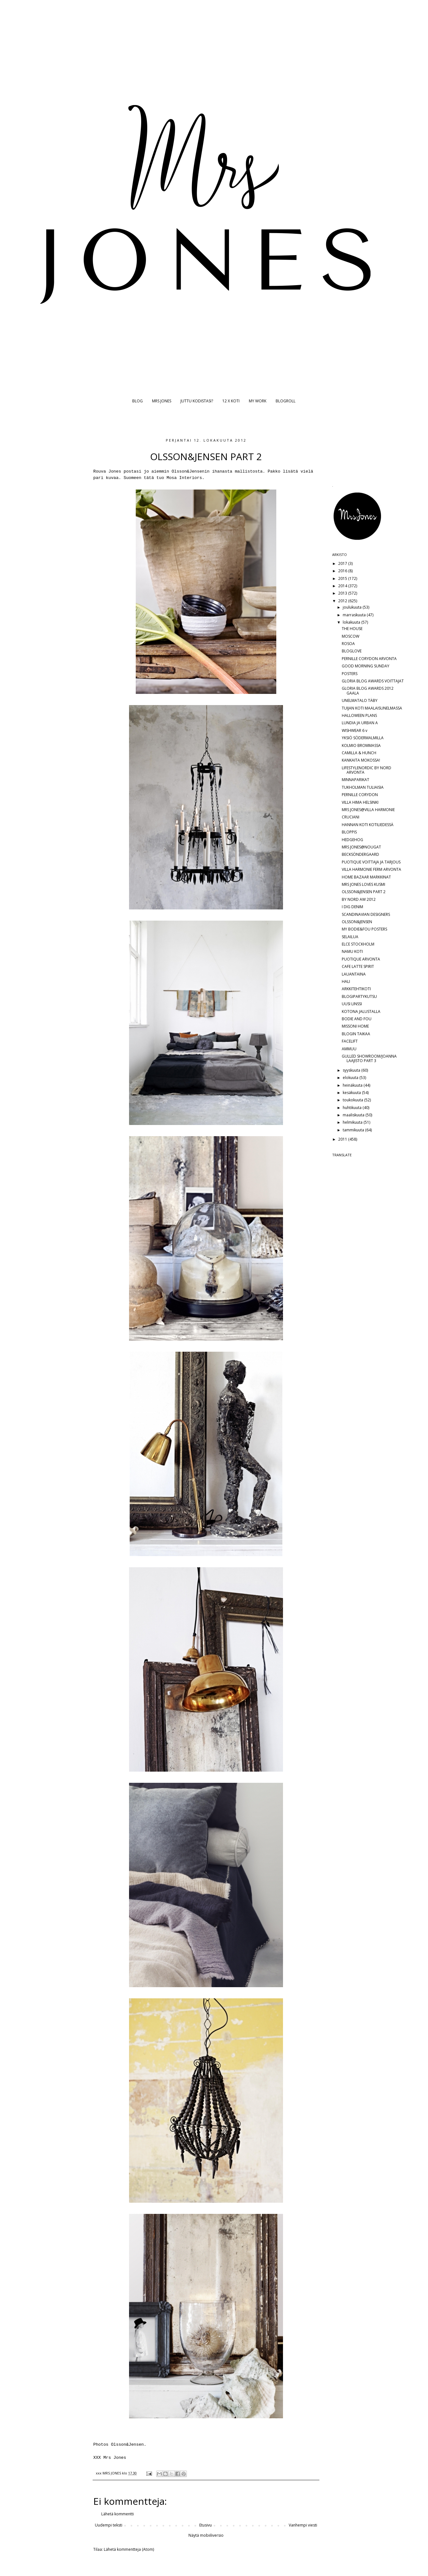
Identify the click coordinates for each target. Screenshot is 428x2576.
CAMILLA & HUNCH (359, 753)
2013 (343, 593)
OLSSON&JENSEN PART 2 (364, 891)
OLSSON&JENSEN (357, 921)
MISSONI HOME (355, 1026)
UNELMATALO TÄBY (360, 700)
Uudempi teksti (108, 2525)
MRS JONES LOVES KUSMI (363, 884)
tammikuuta (354, 1130)
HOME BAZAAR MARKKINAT (366, 877)
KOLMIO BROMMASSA (361, 745)
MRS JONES (161, 401)
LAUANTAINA (354, 974)
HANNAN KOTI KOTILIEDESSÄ (368, 824)
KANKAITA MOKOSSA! (361, 760)
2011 (343, 1139)
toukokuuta (353, 1100)
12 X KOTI (231, 401)
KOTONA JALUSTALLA (361, 1011)
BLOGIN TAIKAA (356, 1034)
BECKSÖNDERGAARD (360, 854)
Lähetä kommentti (117, 2514)
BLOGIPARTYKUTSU (359, 996)
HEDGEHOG (352, 839)
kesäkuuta (352, 1092)
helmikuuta (353, 1122)
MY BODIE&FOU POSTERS (364, 929)
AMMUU (349, 1049)
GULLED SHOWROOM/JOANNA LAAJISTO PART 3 (369, 1058)
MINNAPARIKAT (355, 779)
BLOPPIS (349, 832)
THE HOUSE (352, 628)
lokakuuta (352, 622)
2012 (343, 601)
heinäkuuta (353, 1085)
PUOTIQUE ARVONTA (361, 959)
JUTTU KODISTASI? (196, 401)
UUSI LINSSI (352, 1004)
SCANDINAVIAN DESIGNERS (366, 914)
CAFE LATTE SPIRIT (358, 966)
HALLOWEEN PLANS (359, 715)
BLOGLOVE (352, 651)
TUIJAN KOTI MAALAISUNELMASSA (372, 708)
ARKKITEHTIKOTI (356, 989)
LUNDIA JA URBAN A (360, 723)
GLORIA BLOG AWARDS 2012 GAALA (368, 690)
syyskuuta (352, 1070)
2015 (343, 578)
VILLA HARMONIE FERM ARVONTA (371, 869)
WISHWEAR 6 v (354, 730)
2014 (343, 586)
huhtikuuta (353, 1107)
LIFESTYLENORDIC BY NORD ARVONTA (366, 770)
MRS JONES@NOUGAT (361, 847)
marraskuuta (355, 615)
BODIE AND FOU (356, 1019)
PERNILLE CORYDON (360, 794)
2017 (343, 563)
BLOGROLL (285, 401)
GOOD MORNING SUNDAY (365, 666)
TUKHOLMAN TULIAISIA (363, 787)
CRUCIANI (350, 817)
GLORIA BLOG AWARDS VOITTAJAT (373, 681)
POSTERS (349, 673)
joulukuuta (353, 607)
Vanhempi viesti (303, 2525)
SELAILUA (350, 936)
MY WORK (257, 401)
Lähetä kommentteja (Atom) (129, 2549)
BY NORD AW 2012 (359, 899)
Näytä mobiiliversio (206, 2535)
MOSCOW (350, 636)
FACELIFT (350, 1041)
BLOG (137, 401)
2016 (343, 571)
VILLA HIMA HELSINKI (360, 802)
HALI (346, 981)
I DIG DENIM (352, 906)
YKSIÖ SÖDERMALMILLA (363, 738)
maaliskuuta (354, 1115)
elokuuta (351, 1077)
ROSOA (348, 643)
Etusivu (205, 2525)
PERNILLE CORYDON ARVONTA (369, 658)
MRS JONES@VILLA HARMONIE (368, 809)
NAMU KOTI (352, 951)
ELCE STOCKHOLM (358, 944)
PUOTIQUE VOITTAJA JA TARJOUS (371, 862)
